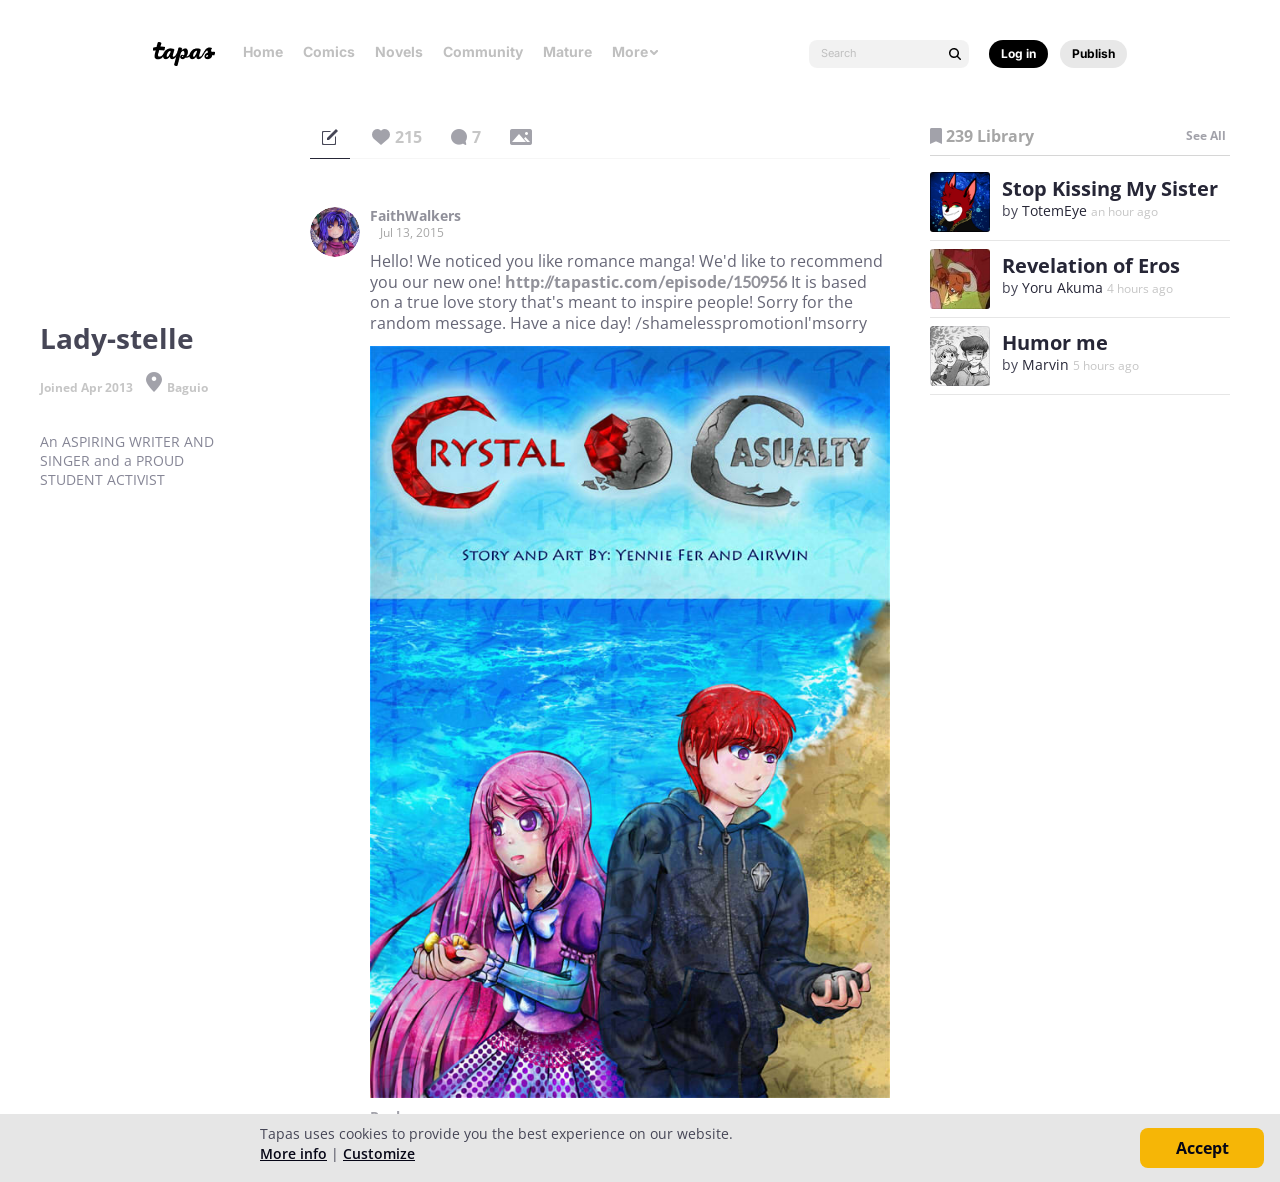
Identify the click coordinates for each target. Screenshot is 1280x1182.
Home (263, 51)
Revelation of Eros (1091, 265)
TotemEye (1054, 210)
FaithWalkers (415, 216)
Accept (1202, 1148)
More (636, 51)
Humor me (1055, 342)
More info (293, 1153)
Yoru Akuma (1062, 287)
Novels (399, 51)
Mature (567, 51)
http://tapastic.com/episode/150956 (646, 282)
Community (483, 51)
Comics (329, 51)
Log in (1018, 53)
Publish (1093, 53)
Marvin (1045, 364)
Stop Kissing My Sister (1110, 188)
